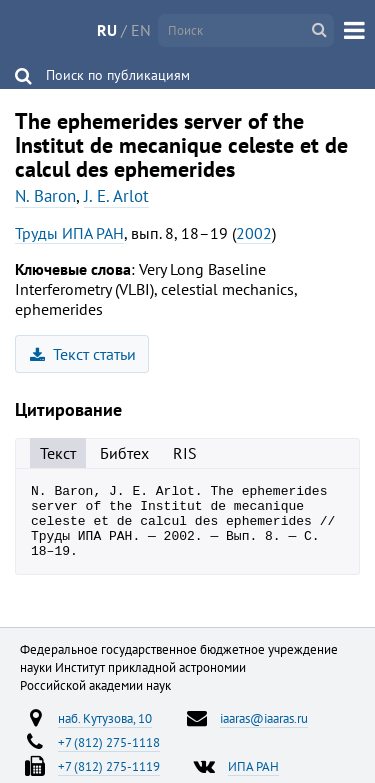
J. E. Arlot (116, 196)
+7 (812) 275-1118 (109, 757)
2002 (254, 233)
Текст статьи (83, 354)
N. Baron (45, 196)
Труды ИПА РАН (69, 233)
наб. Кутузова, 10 (105, 733)
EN (141, 30)
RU (107, 30)
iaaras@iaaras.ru (264, 733)
